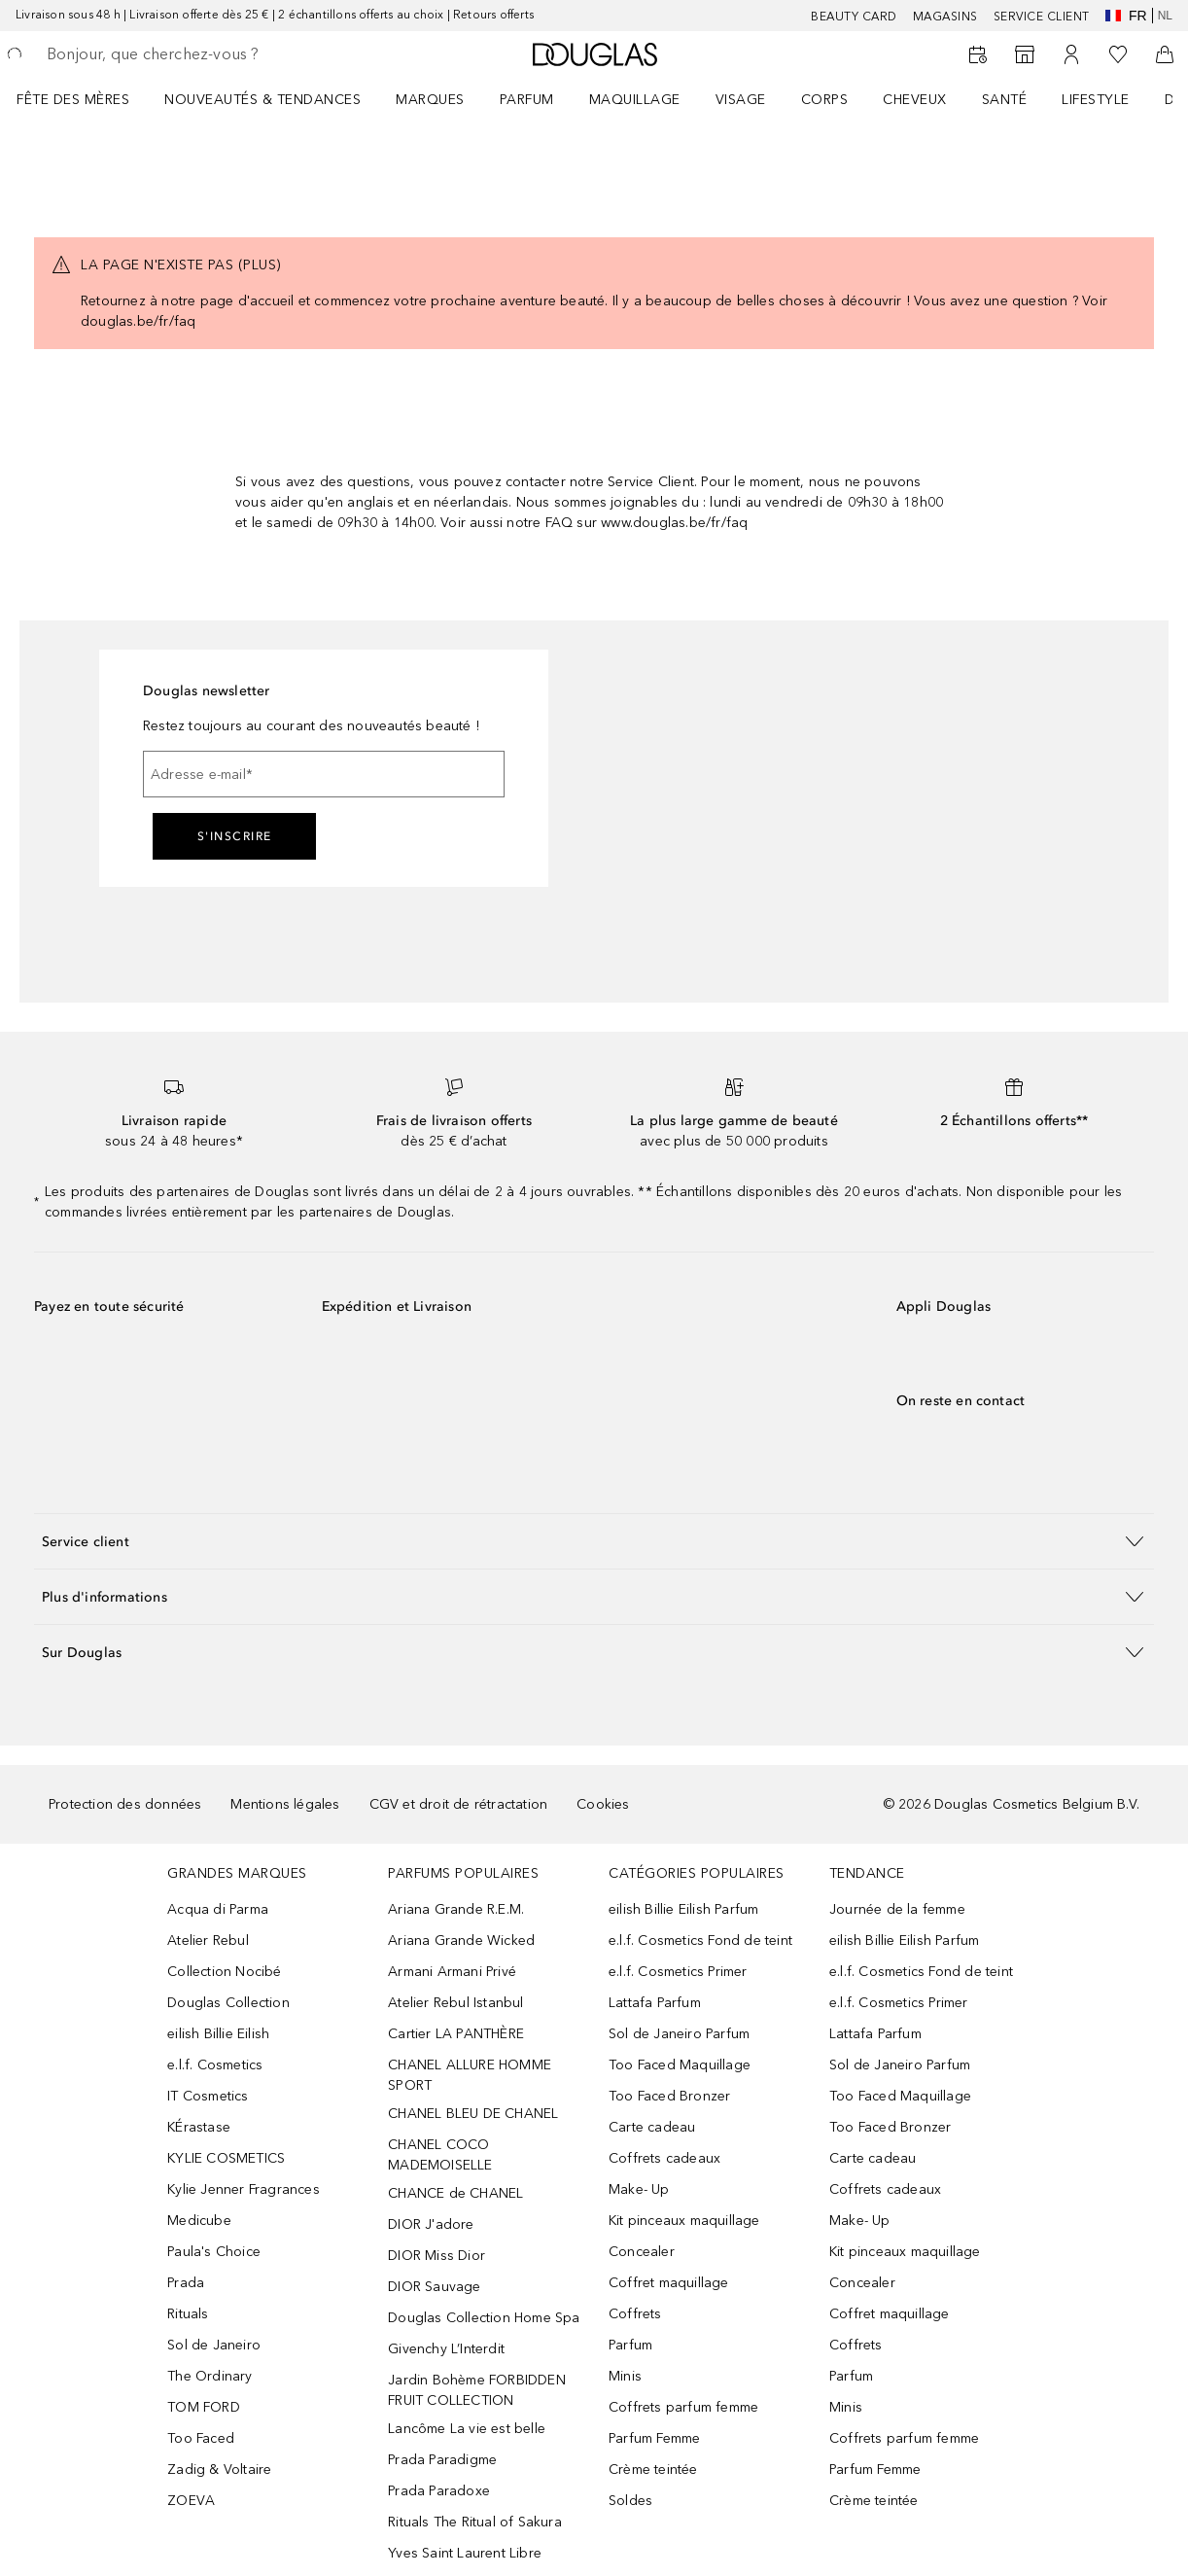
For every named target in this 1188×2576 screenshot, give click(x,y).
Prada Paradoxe (439, 2491)
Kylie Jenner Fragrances (243, 2189)
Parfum (630, 2345)
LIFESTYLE (1096, 99)
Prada (185, 2283)
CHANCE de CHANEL (455, 2193)
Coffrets (635, 2314)
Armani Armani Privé (452, 1971)
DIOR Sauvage (434, 2286)
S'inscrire (234, 836)
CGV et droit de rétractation (458, 1804)
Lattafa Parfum (655, 2002)
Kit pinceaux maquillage (684, 2220)
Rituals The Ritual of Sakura (475, 2522)
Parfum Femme (654, 2438)
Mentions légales (284, 1804)
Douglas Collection (228, 2002)
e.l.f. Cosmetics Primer (678, 1971)
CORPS (825, 99)
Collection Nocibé (224, 1971)
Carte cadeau (652, 2127)
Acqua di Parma (217, 1909)
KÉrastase (198, 2127)
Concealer (642, 2251)
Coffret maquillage (669, 2283)
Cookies (603, 1804)
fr (1126, 15)
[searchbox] (185, 54)
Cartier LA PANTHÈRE (456, 2034)
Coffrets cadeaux (664, 2158)
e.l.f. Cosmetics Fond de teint (700, 1940)
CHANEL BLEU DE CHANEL (473, 2113)
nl (1165, 15)
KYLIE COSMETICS (226, 2158)
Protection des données (125, 1804)
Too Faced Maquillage (680, 2065)
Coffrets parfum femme (683, 2407)
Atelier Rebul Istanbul (455, 2002)
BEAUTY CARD (854, 16)
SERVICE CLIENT (1042, 16)
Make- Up (639, 2189)
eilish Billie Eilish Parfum (683, 1909)
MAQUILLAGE (635, 99)
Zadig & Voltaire (219, 2469)
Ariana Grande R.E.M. (456, 1909)
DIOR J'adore (430, 2224)
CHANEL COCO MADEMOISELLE (440, 2154)
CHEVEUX (915, 99)
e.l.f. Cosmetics (214, 2065)
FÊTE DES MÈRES (73, 99)
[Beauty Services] (978, 54)
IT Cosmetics (207, 2096)
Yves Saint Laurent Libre (465, 2553)
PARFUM (527, 99)
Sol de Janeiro (214, 2345)
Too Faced (200, 2438)
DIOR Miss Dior (436, 2255)
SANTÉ (1005, 99)
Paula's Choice (214, 2251)
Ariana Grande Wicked (461, 1940)
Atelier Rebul (208, 1940)
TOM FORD (203, 2407)
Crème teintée (653, 2469)
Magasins (945, 16)
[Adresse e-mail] (324, 774)
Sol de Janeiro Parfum (679, 2034)
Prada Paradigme (442, 2460)
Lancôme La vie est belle (466, 2428)
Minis (625, 2376)
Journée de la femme (897, 1909)
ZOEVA (191, 2500)
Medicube (199, 2220)
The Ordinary (209, 2376)
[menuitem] (86, 99)
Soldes (630, 2500)
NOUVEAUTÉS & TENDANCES (262, 99)
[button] (594, 1541)
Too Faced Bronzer (669, 2096)
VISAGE (741, 99)
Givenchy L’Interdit (446, 2349)
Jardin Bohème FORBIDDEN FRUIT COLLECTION (477, 2390)
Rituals (187, 2314)
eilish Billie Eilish (218, 2034)
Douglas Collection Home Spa (483, 2318)
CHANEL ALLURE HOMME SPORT (469, 2075)
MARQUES (430, 99)
